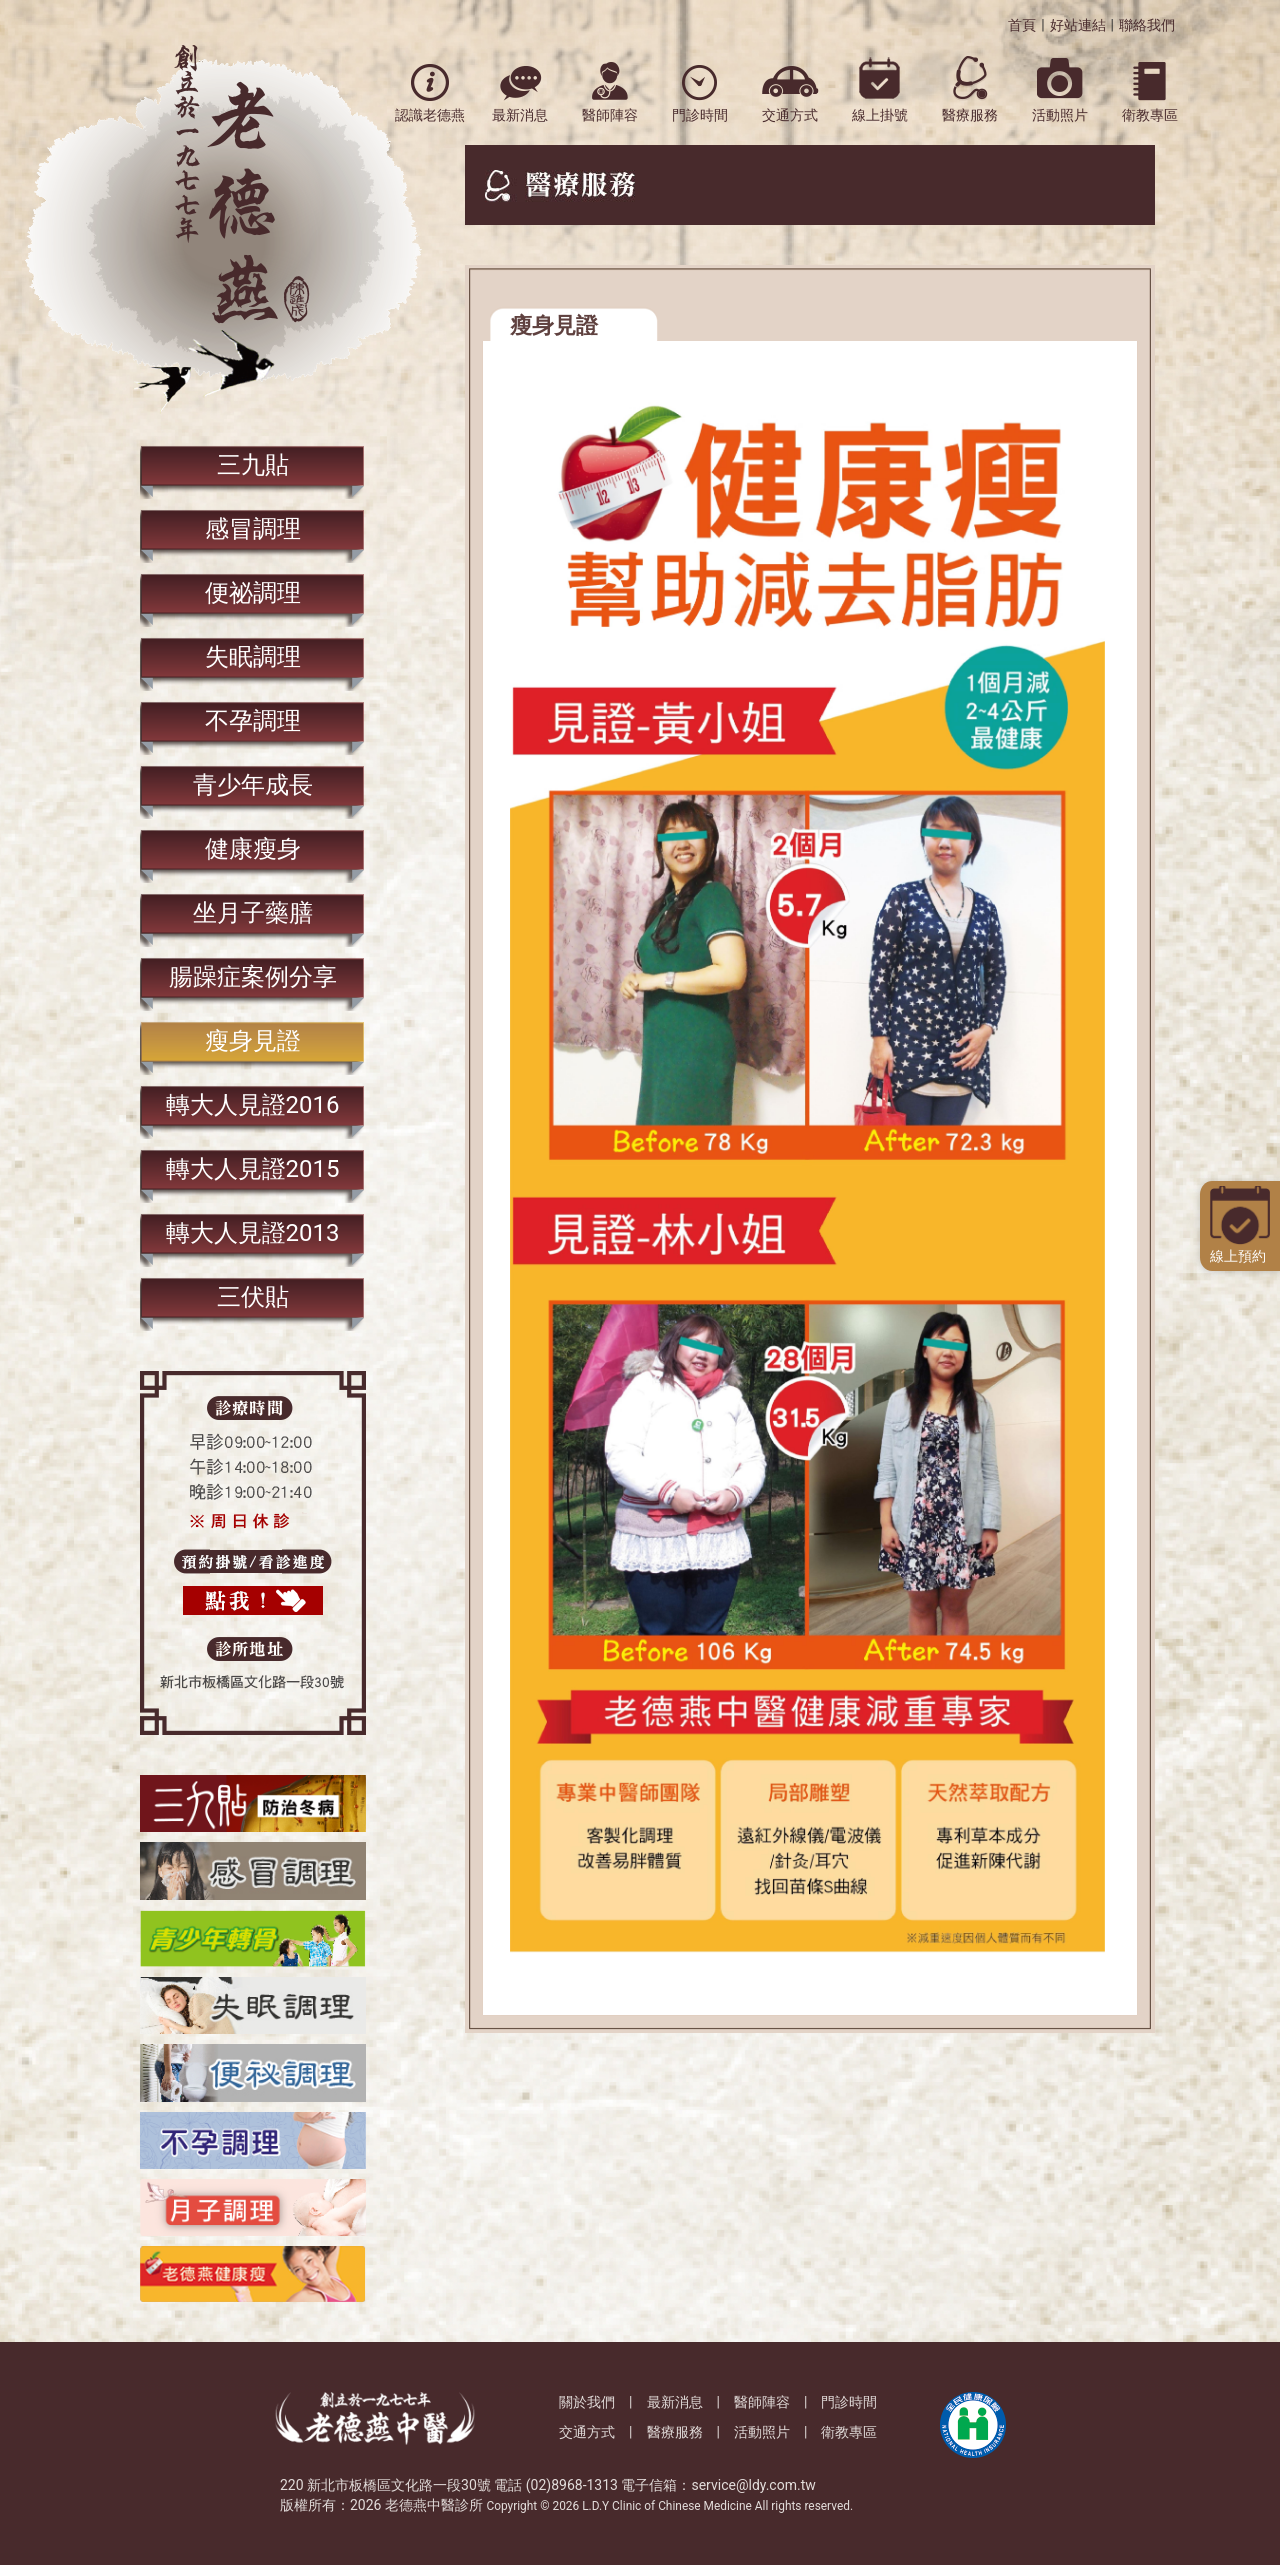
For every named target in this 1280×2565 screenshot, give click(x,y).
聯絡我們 (1147, 25)
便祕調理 (253, 593)
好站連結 (1078, 25)
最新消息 (675, 2402)
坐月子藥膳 (253, 913)
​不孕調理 (253, 721)
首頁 (1022, 25)
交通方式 (587, 2432)
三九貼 (253, 465)
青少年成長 (253, 785)
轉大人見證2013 (253, 1233)
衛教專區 (849, 2432)
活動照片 (762, 2432)
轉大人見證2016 (253, 1105)
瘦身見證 (253, 1041)
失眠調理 (253, 657)
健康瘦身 (253, 849)
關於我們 (587, 2402)
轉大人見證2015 (253, 1169)
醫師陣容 (762, 2402)
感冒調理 (253, 529)
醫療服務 (675, 2432)
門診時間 (849, 2402)
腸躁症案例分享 (253, 977)
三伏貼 (253, 1297)
